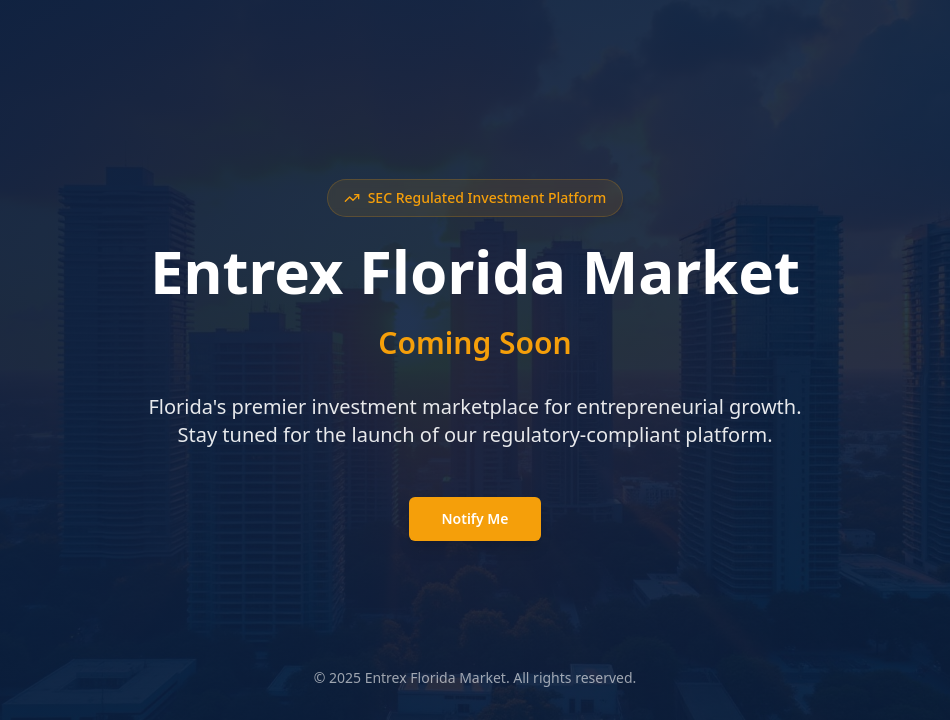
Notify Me (474, 518)
